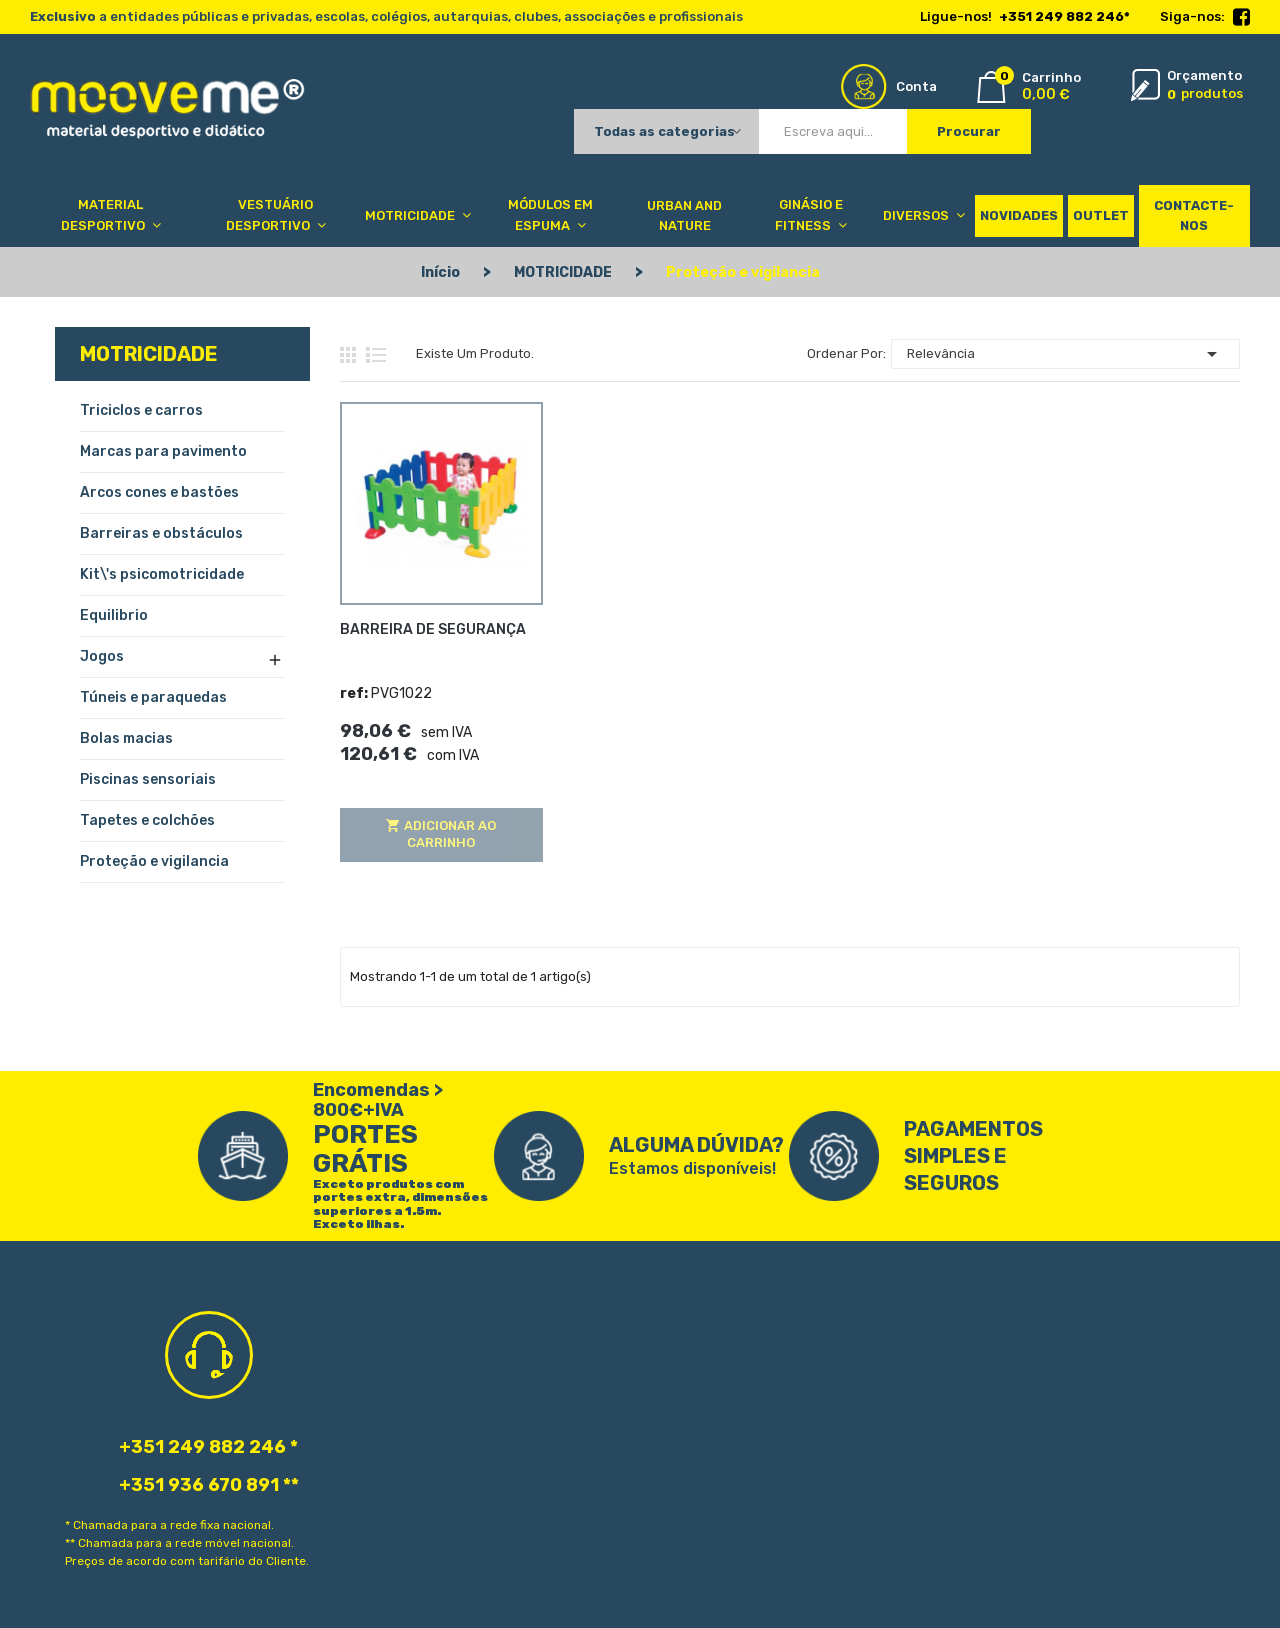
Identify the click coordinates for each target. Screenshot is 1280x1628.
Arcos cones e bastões (159, 492)
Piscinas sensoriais (148, 779)
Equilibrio (114, 615)
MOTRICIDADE (149, 354)
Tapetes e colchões (147, 820)
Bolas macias (126, 738)
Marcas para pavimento (163, 451)
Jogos (102, 656)
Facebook (1241, 18)
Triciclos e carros (141, 410)
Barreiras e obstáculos (161, 533)
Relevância (1065, 354)
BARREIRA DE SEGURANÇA (433, 629)
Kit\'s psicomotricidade (162, 574)
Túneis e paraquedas (153, 697)
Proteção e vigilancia (154, 861)
